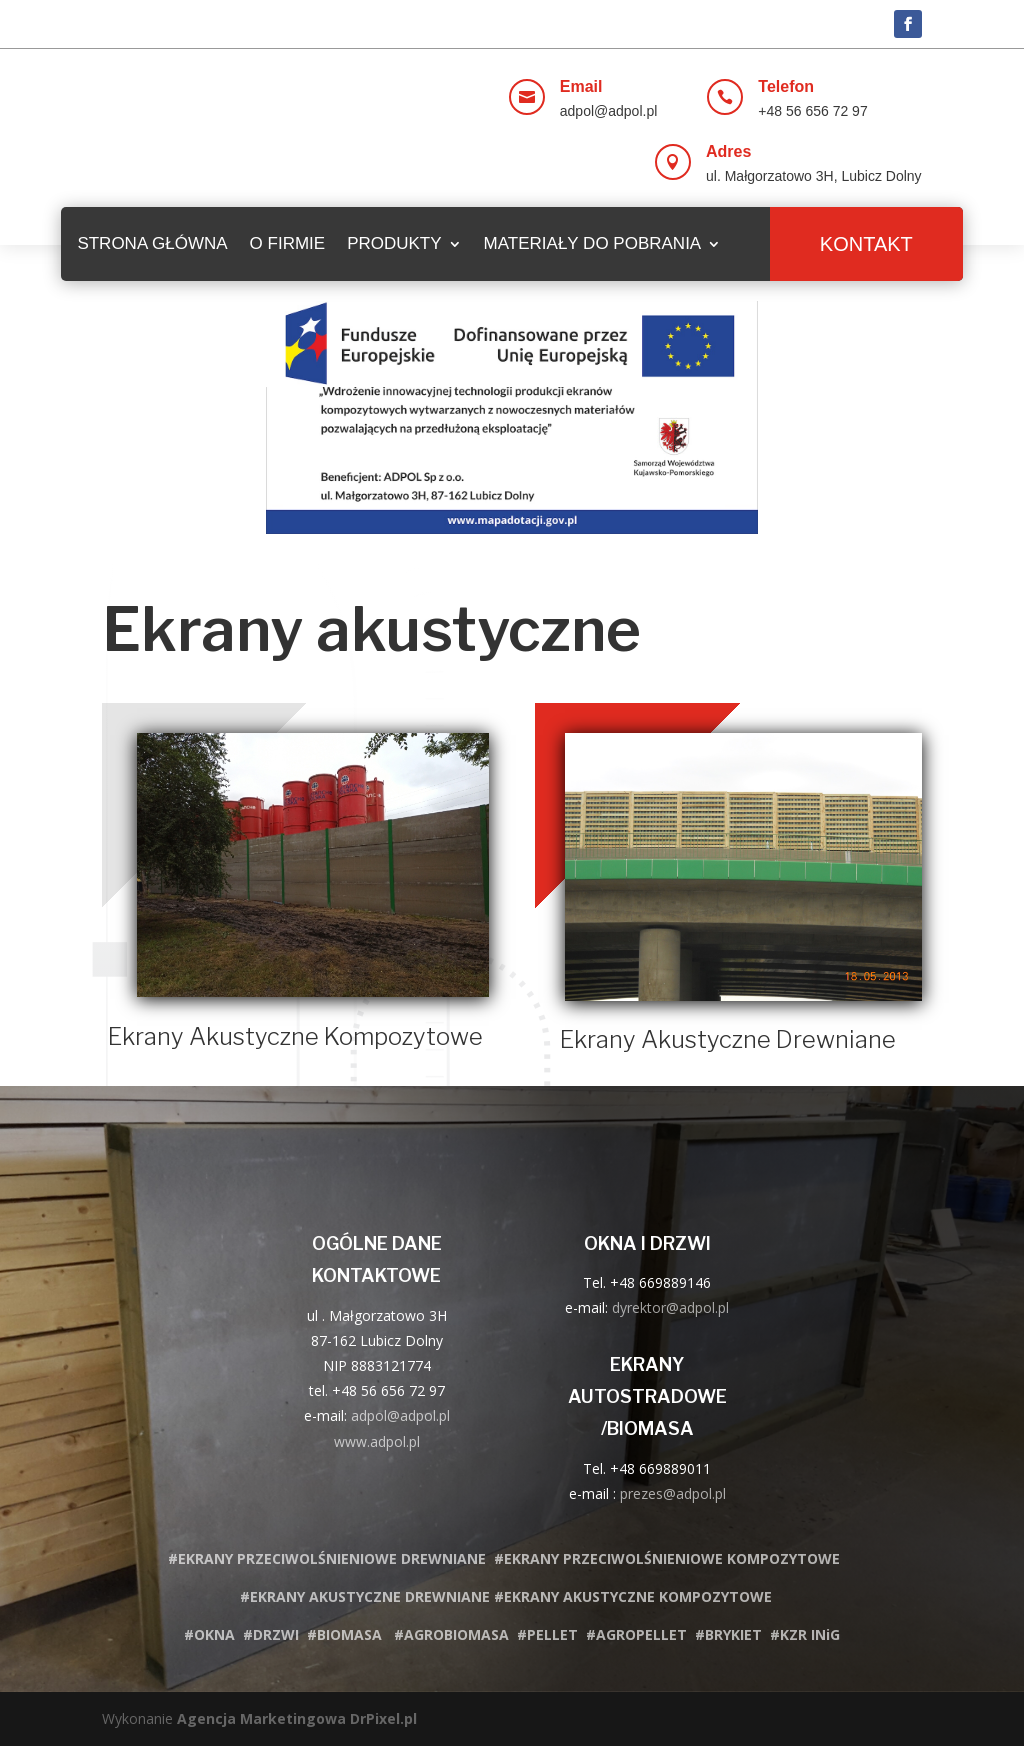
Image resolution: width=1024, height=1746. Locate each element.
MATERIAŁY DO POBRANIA (593, 243)
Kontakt (866, 244)
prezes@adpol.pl (673, 1493)
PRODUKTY (394, 243)
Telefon (786, 86)
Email (581, 86)
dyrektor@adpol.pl (670, 1307)
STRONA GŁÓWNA (152, 243)
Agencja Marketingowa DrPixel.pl (297, 1718)
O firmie (288, 243)
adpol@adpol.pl (400, 1415)
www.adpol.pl (377, 1441)
